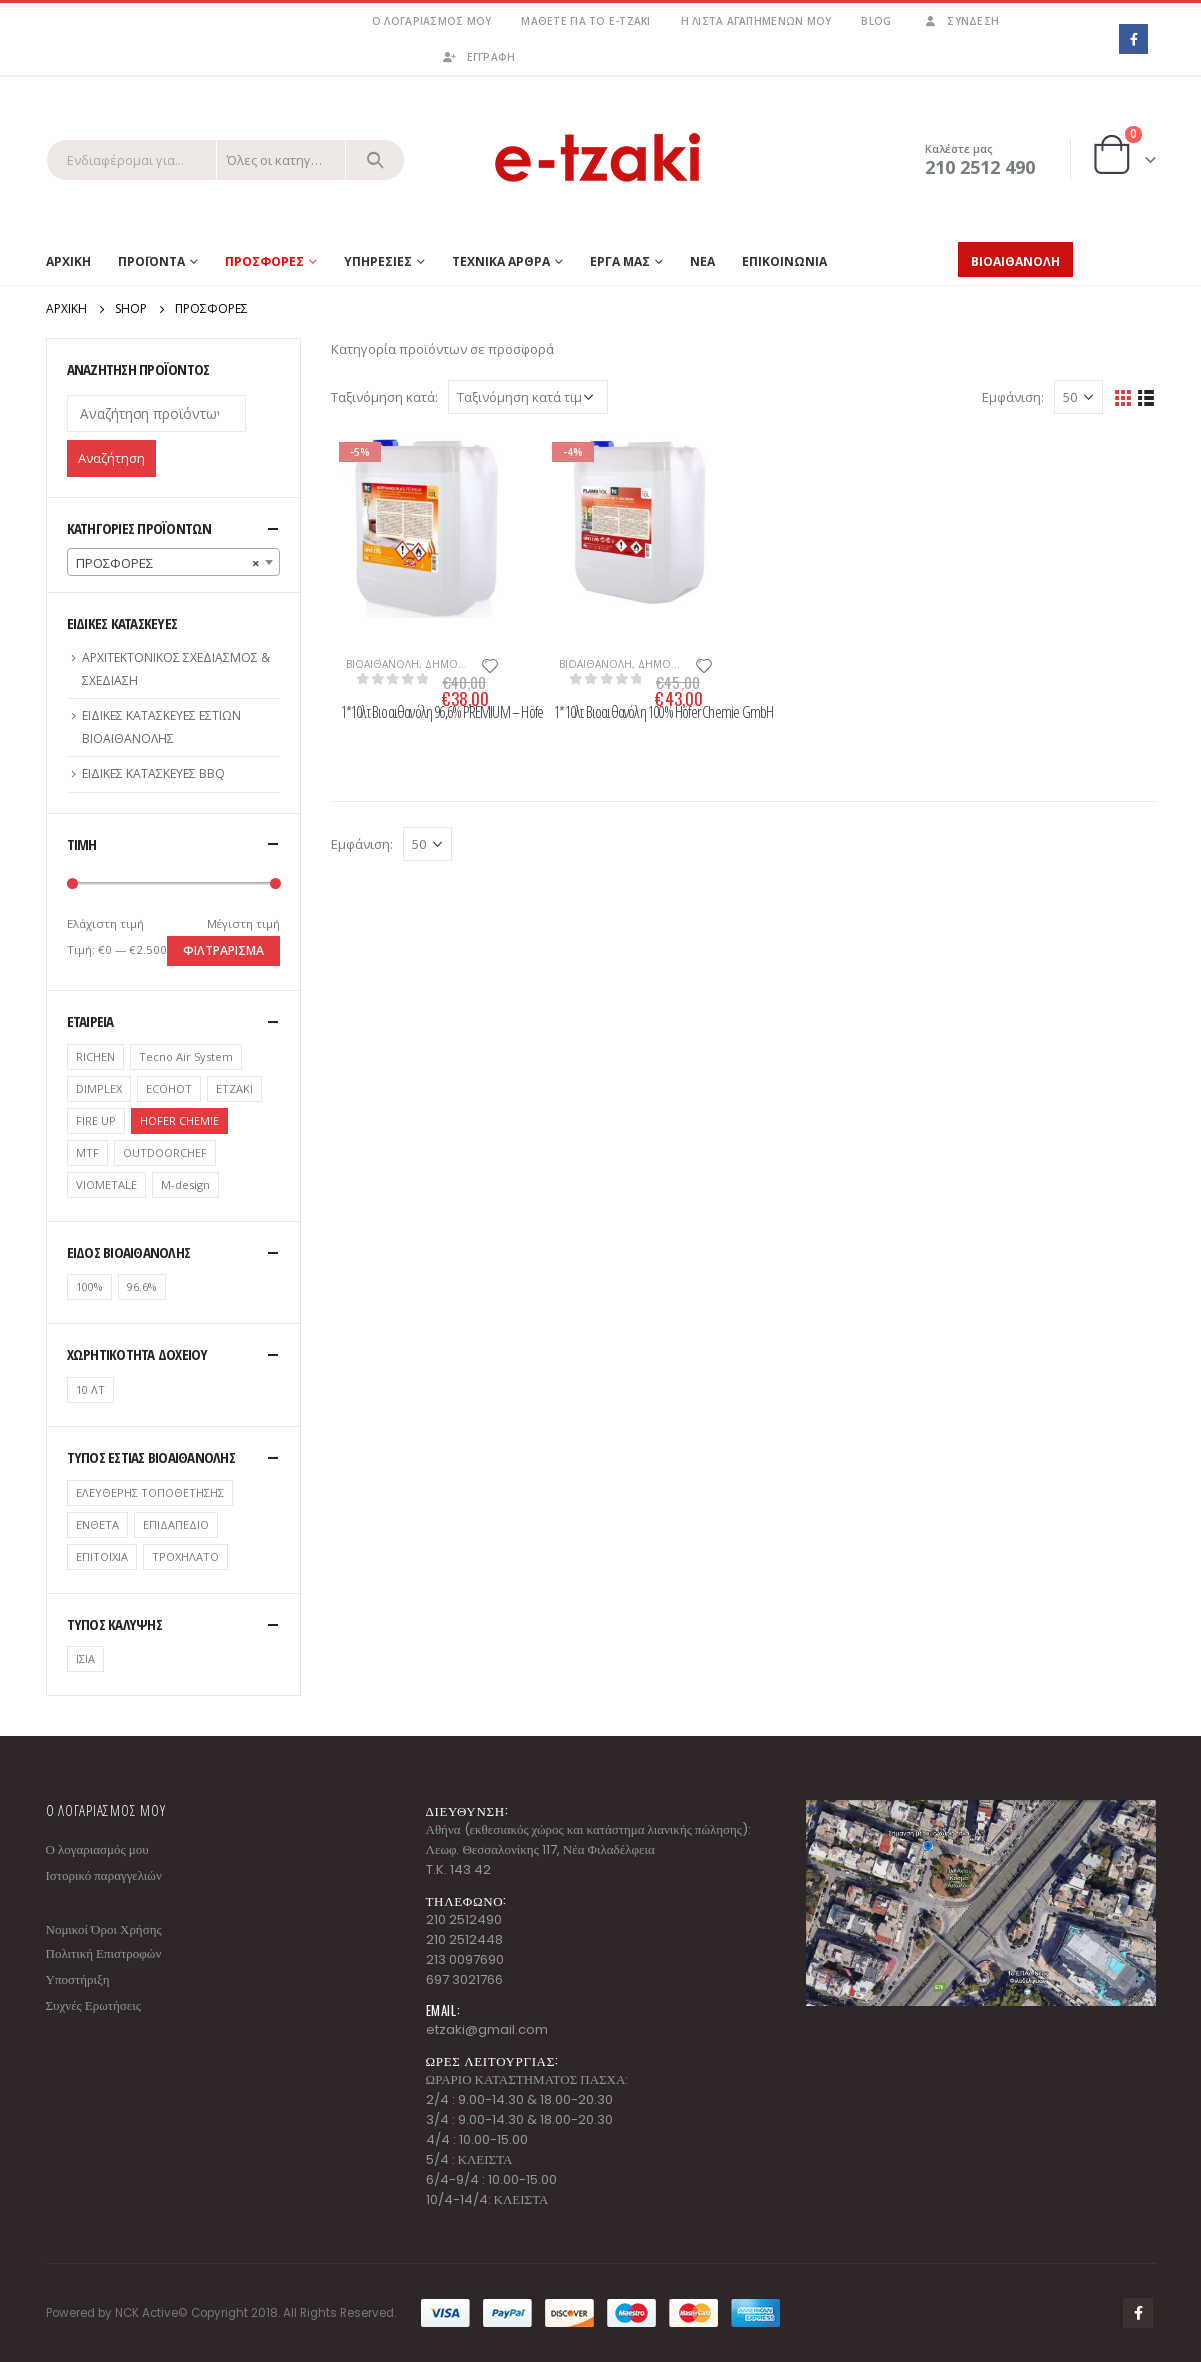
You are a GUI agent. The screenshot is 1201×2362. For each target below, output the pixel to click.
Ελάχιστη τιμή (105, 923)
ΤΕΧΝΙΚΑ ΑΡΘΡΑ (501, 261)
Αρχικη (68, 261)
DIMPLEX (99, 1088)
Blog (876, 21)
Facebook (1138, 2313)
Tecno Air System (186, 1056)
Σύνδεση (960, 21)
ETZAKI (234, 1088)
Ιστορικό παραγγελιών (104, 1875)
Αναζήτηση (111, 458)
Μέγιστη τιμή (243, 923)
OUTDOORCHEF (165, 1152)
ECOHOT (169, 1088)
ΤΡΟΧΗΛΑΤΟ (185, 1556)
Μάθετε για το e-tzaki (585, 21)
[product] (423, 526)
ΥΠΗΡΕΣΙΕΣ (378, 261)
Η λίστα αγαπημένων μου (756, 21)
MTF (87, 1152)
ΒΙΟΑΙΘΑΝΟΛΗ (382, 664)
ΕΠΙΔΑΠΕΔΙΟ (176, 1524)
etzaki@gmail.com (487, 2029)
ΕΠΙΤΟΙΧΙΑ (102, 1556)
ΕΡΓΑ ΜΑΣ (620, 261)
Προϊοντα (151, 261)
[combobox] (173, 562)
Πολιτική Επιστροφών (104, 1953)
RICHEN (95, 1056)
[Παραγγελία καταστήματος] (528, 397)
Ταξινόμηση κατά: (384, 397)
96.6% (142, 1286)
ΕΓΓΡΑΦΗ (478, 57)
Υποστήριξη (78, 1979)
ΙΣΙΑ (85, 1658)
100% (89, 1286)
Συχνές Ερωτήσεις (93, 2005)
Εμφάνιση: (1013, 397)
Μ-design (185, 1184)
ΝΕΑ (702, 261)
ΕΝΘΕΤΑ (97, 1524)
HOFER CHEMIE (179, 1120)
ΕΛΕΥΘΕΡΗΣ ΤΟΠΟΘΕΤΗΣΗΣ (150, 1492)
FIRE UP (96, 1120)
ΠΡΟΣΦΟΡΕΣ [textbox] (167, 563)
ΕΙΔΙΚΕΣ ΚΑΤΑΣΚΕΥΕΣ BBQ (153, 773)
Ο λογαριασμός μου (431, 21)
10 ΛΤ (90, 1389)
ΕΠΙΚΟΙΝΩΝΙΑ (784, 261)
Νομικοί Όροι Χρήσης (104, 1929)
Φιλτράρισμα (223, 950)
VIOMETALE (106, 1184)
